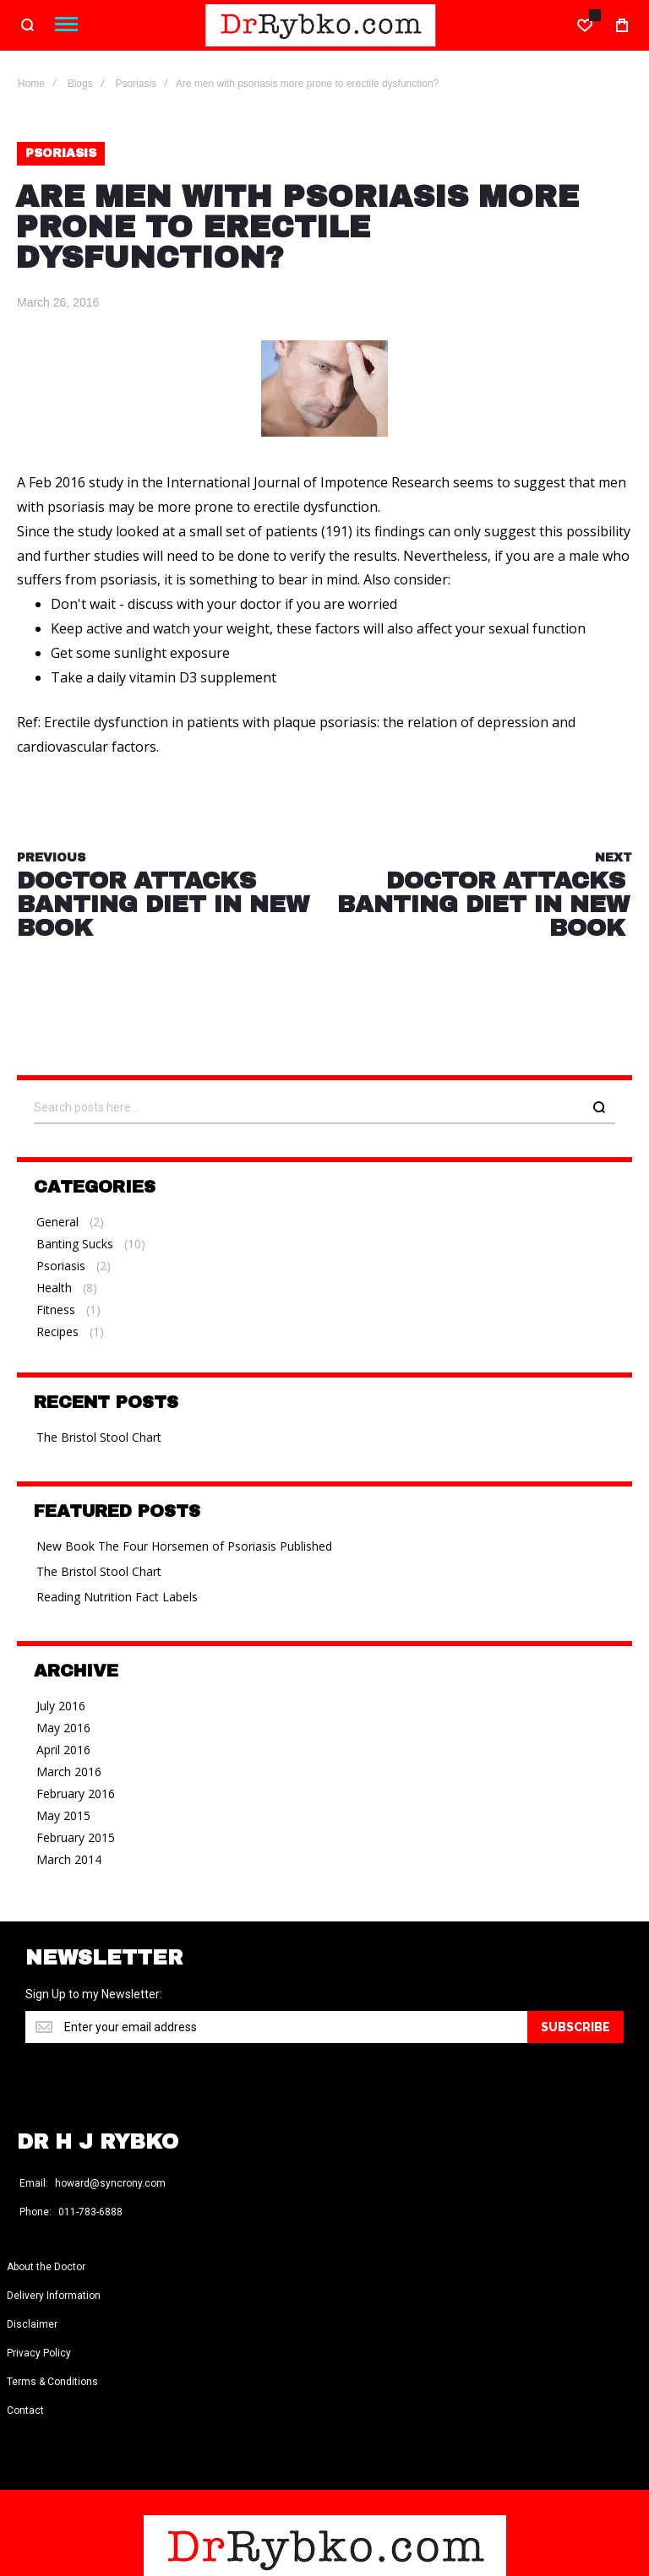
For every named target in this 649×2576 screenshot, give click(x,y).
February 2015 (75, 1837)
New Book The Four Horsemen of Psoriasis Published (184, 1546)
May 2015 (63, 1815)
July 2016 (60, 1706)
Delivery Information (54, 2296)
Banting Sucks (74, 1244)
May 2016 (63, 1728)
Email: (33, 2184)
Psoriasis (135, 84)
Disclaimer (32, 2325)
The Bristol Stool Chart (98, 1437)
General (57, 1222)
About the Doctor (46, 2268)
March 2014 (68, 1859)
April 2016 (63, 1750)
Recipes (57, 1331)
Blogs (80, 84)
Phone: (35, 2213)
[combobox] (324, 1108)
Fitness (55, 1310)
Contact (25, 2411)
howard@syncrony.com (110, 2184)
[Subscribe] (575, 2027)
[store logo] (320, 25)
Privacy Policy (39, 2354)
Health (54, 1288)
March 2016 (68, 1772)
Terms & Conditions (52, 2383)
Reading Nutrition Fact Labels (117, 1597)
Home (31, 84)
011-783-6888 (90, 2213)
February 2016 (75, 1793)
